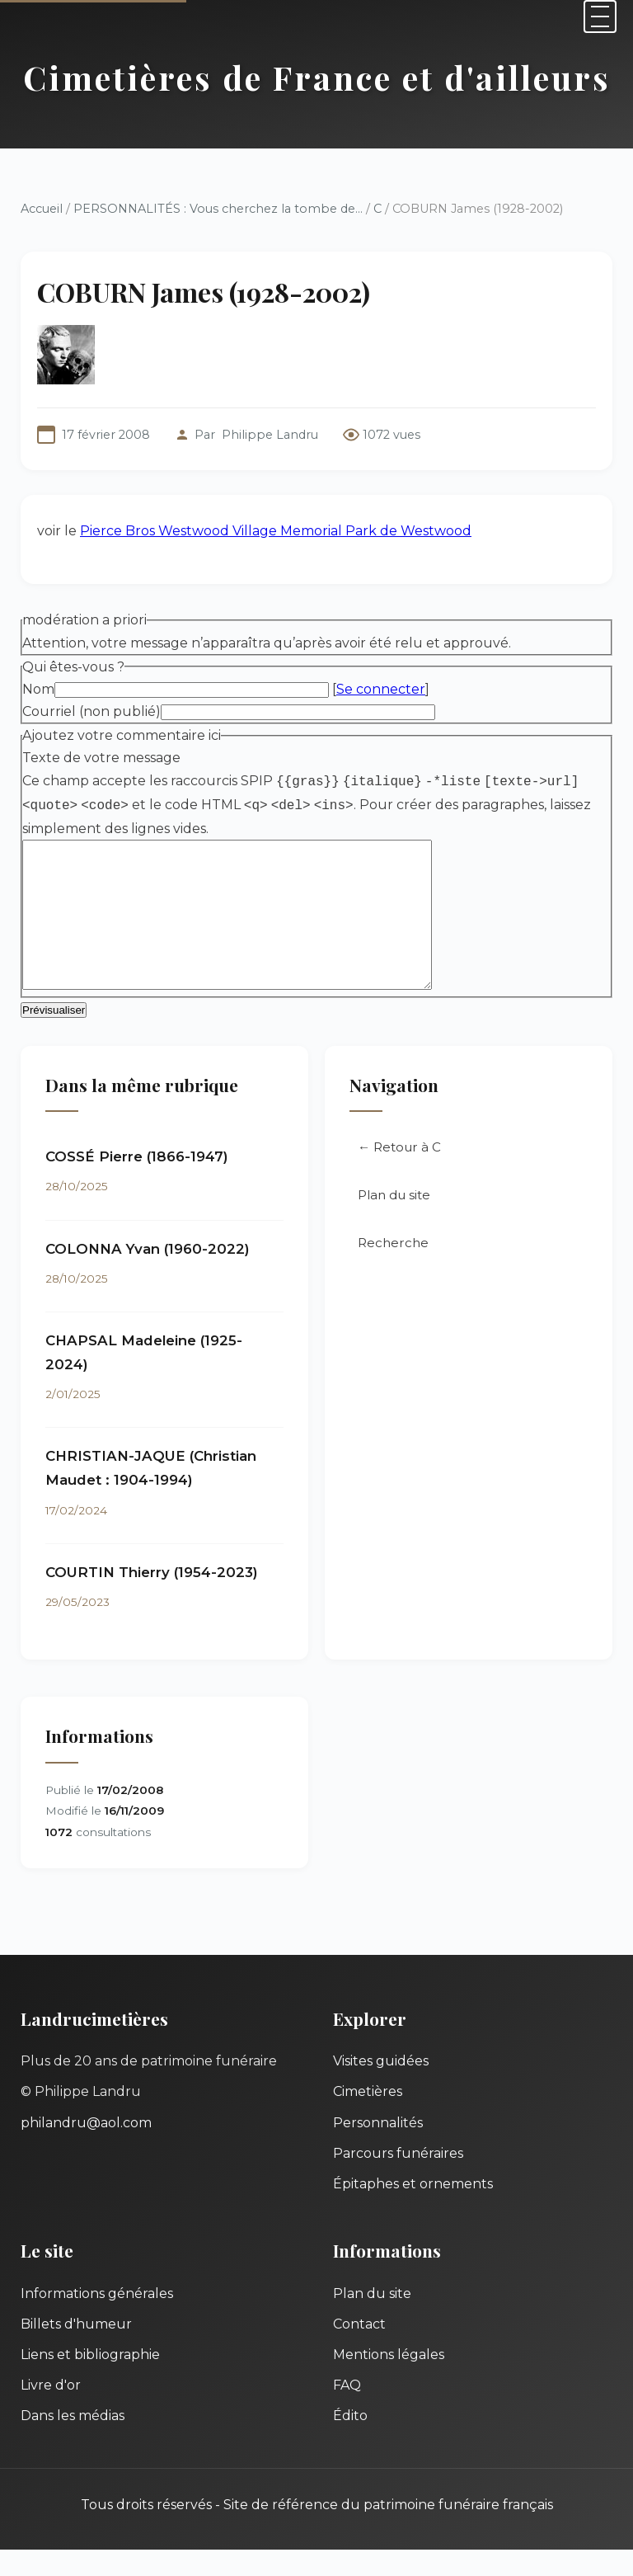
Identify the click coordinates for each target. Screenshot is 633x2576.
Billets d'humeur (76, 2350)
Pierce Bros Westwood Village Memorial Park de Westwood (275, 531)
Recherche (393, 1269)
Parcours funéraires (398, 2179)
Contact (359, 2350)
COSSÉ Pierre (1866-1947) (136, 1183)
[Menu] (600, 16)
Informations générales (97, 2320)
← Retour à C (399, 1173)
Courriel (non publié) (91, 711)
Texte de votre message (101, 757)
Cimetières (367, 2118)
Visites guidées (381, 2087)
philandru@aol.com (86, 2149)
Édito (350, 2442)
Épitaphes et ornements (413, 2210)
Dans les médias (72, 2442)
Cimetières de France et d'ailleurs (317, 77)
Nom (38, 689)
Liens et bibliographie (90, 2381)
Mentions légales (388, 2381)
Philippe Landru (270, 434)
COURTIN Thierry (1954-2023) (151, 1598)
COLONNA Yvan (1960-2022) (147, 1275)
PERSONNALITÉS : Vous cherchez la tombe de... (218, 208)
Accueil (42, 208)
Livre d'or (51, 2411)
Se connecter (380, 689)
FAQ (347, 2411)
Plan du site (394, 1221)
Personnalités (378, 2149)
